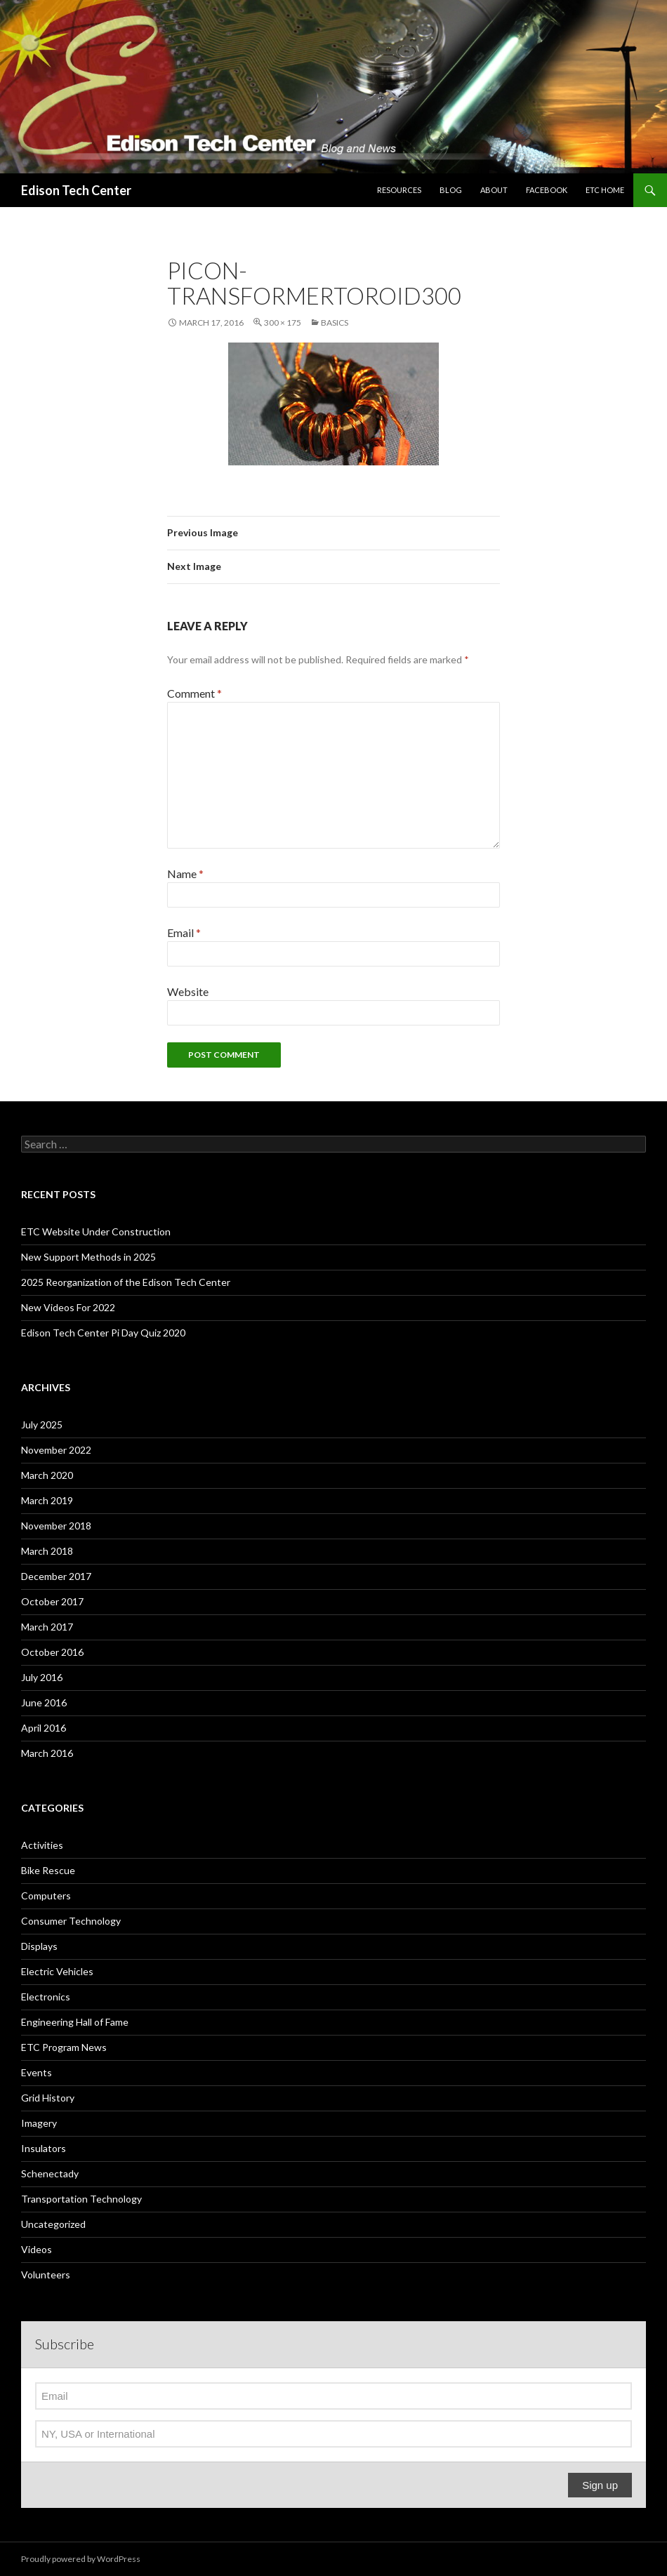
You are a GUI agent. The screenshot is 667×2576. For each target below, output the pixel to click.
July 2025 (41, 1424)
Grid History (47, 2098)
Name (185, 873)
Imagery (39, 2123)
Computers (46, 1895)
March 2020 (47, 1475)
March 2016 (47, 1753)
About (494, 189)
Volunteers (45, 2274)
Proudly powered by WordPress (80, 2559)
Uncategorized (53, 2224)
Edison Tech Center (76, 190)
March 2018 (47, 1551)
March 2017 (47, 1627)
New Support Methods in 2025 (88, 1257)
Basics (334, 322)
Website (188, 991)
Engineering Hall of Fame (74, 2022)
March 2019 (47, 1500)
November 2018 (56, 1526)
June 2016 (44, 1702)
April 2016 (43, 1728)
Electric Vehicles (57, 1971)
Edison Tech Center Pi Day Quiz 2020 (103, 1333)
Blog (451, 189)
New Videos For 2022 (68, 1307)
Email (184, 932)
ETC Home (605, 189)
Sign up (600, 2485)
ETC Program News (64, 2047)
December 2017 (56, 1576)
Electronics (45, 1997)
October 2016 (52, 1652)
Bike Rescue (48, 1870)
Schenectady (50, 2173)
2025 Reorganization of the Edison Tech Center (125, 1282)
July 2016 (41, 1677)
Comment (194, 693)
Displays (39, 1946)
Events (36, 2072)
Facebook (546, 189)
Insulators (43, 2148)
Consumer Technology (71, 1921)
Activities (42, 1845)
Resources (399, 189)
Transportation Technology (81, 2199)
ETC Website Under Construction (96, 1231)
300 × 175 (282, 322)
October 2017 (52, 1601)
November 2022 (56, 1450)
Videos (36, 2249)
